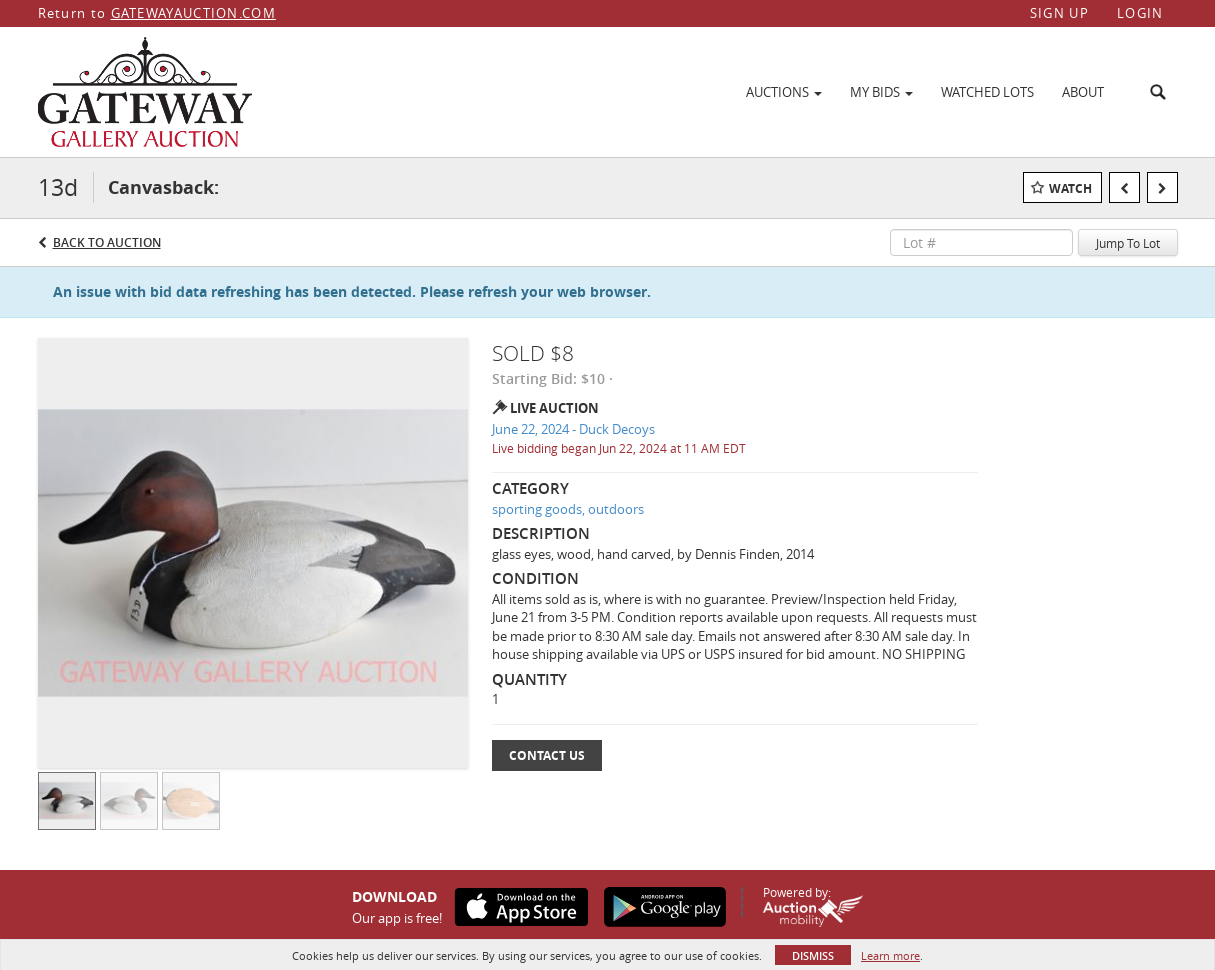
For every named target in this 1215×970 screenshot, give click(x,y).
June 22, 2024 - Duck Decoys (573, 429)
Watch (1070, 188)
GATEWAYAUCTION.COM (193, 13)
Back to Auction (107, 242)
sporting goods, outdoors (568, 509)
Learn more (890, 955)
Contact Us (547, 755)
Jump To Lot (1128, 243)
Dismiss (813, 955)
